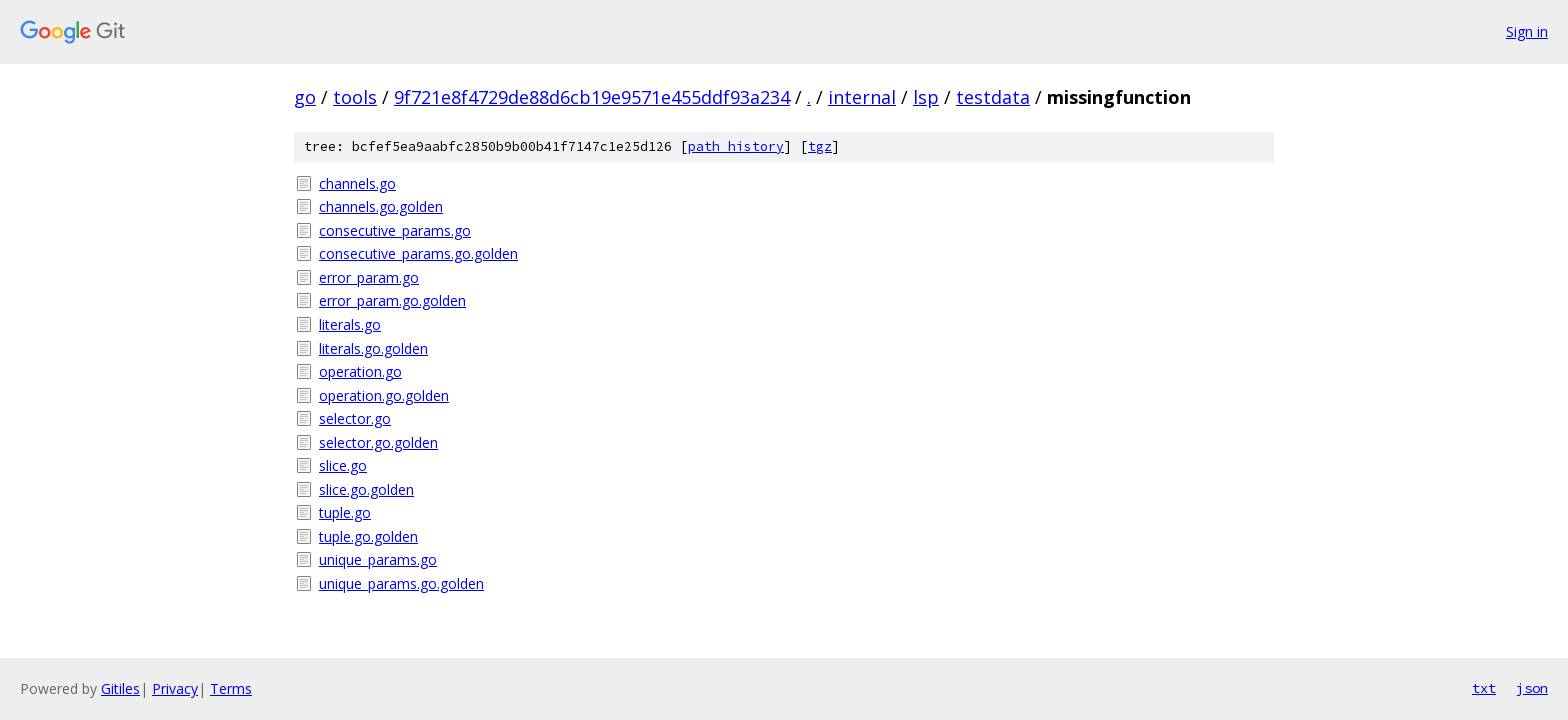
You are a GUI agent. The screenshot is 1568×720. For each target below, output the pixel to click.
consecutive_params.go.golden (418, 253)
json (1532, 688)
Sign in (1527, 31)
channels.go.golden (381, 206)
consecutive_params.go (395, 230)
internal (862, 97)
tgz (820, 146)
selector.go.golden (378, 442)
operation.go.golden (384, 395)
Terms (231, 688)
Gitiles (120, 688)
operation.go (360, 371)
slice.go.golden (366, 489)
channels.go (357, 183)
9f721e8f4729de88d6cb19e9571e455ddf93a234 (592, 97)
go (305, 97)
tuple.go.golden (368, 536)
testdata (993, 97)
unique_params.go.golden (401, 583)
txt (1484, 688)
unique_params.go (378, 559)
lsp (926, 97)
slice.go (343, 465)
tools (355, 97)
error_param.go (369, 277)
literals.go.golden (373, 348)
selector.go (355, 418)
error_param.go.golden (392, 300)
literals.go (350, 324)
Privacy (175, 688)
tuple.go (345, 512)
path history (736, 146)
